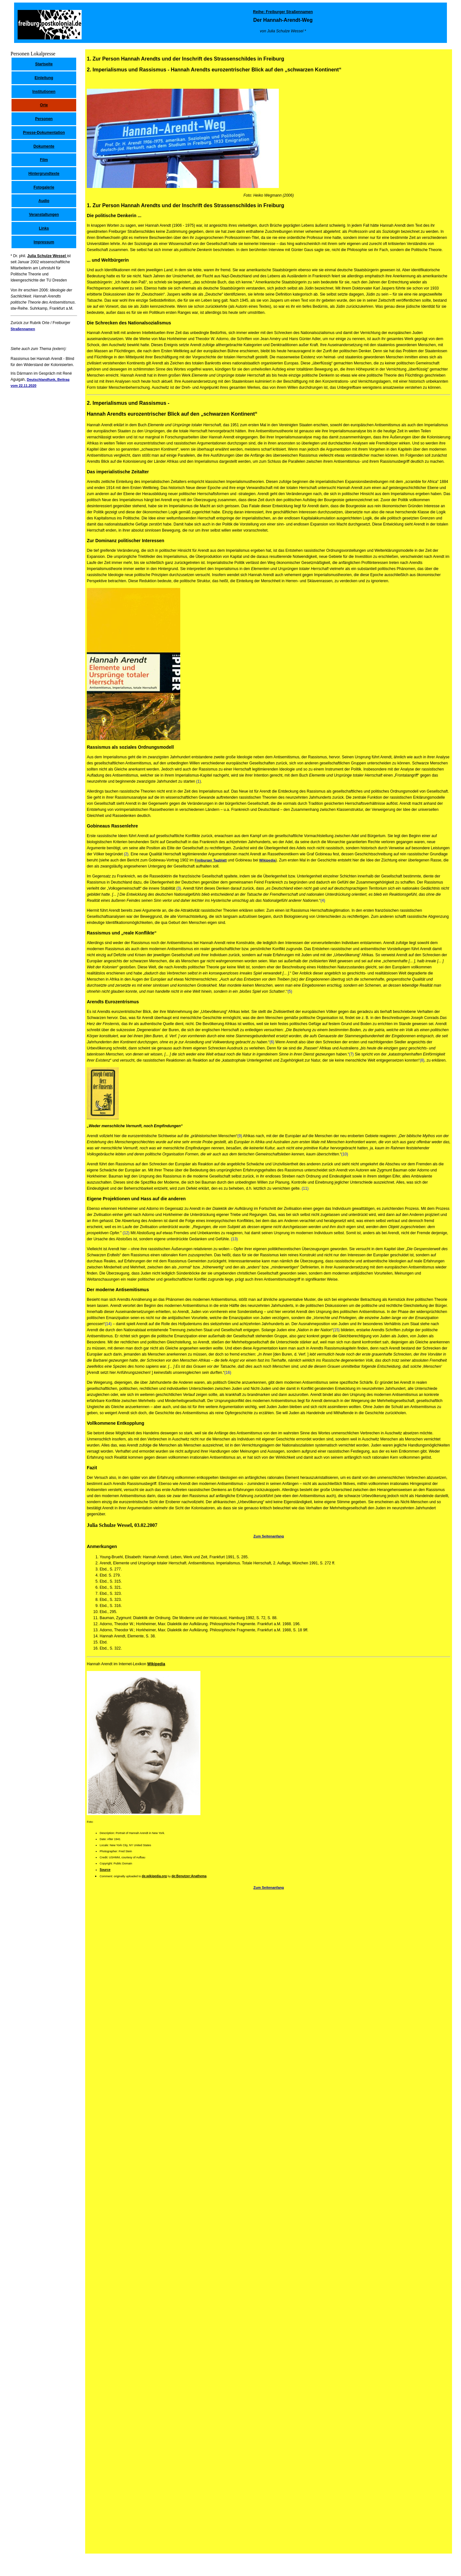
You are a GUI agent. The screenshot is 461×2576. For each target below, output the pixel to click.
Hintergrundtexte (44, 173)
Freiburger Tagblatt (211, 860)
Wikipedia (267, 860)
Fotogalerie (44, 187)
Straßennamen (23, 329)
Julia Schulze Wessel (47, 256)
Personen (44, 119)
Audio (43, 201)
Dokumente (43, 146)
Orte (44, 105)
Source (105, 1869)
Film (44, 160)
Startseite (44, 64)
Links (44, 228)
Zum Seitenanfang (268, 1536)
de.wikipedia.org (154, 1876)
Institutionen (43, 91)
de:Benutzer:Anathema (189, 1876)
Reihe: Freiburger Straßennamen (283, 12)
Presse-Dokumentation (44, 132)
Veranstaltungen (44, 214)
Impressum (44, 242)
